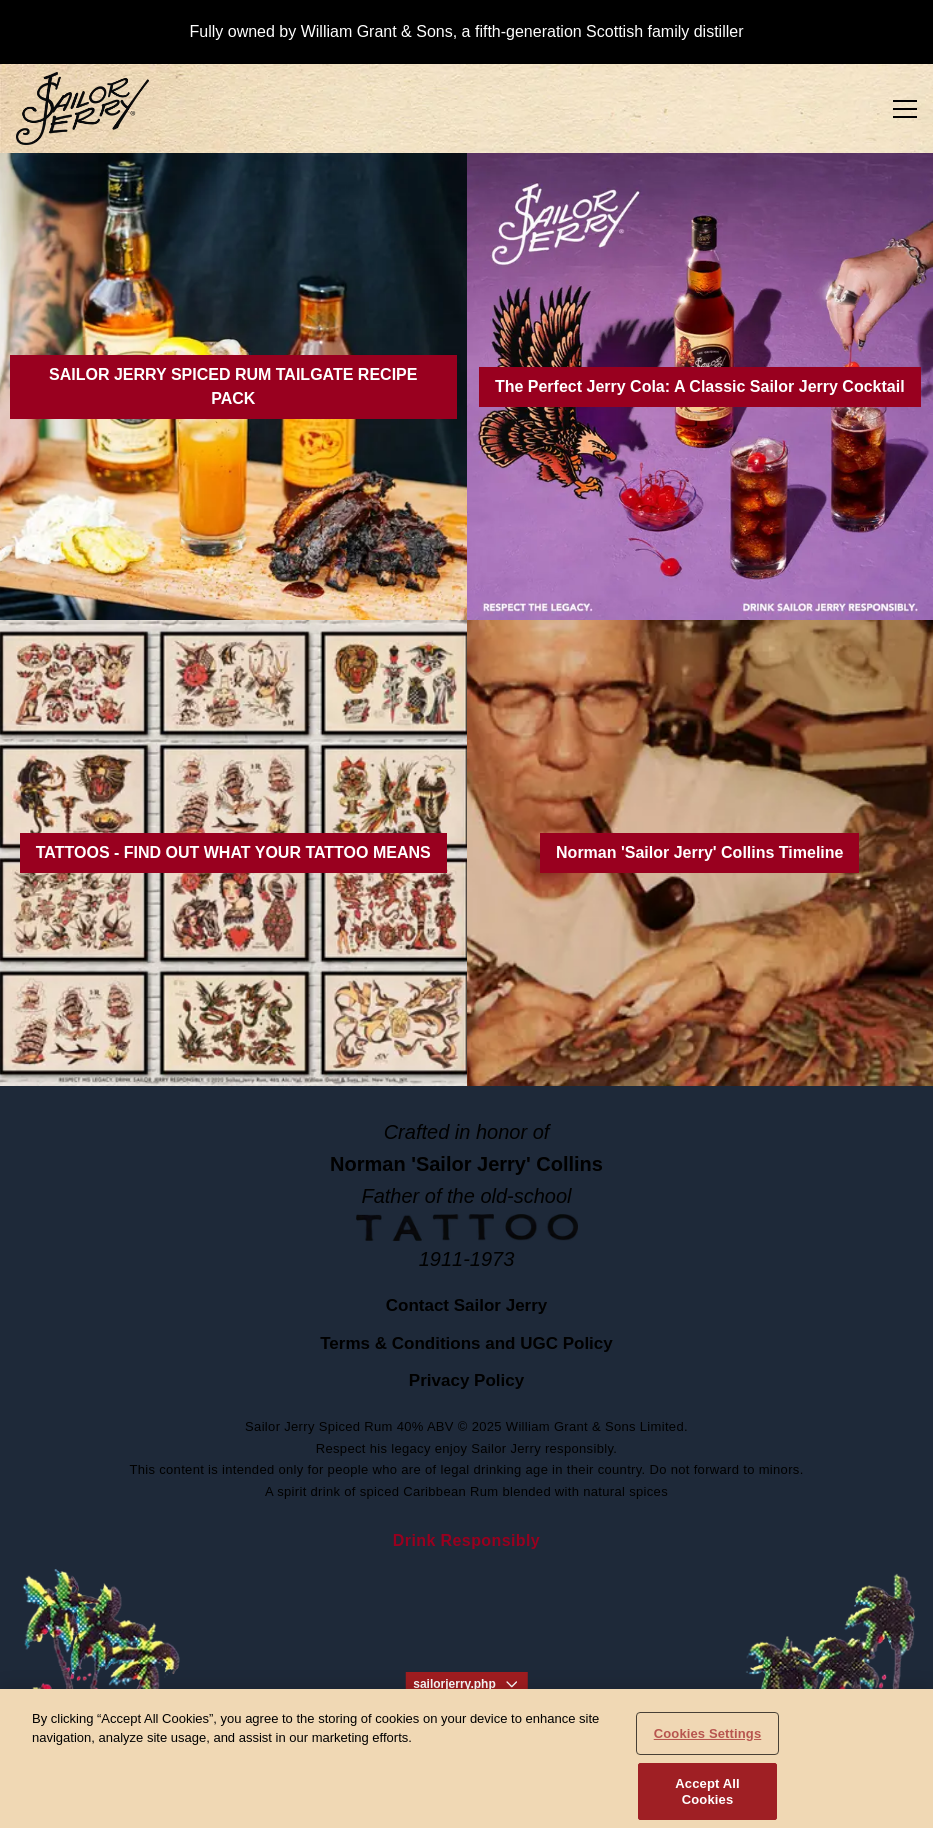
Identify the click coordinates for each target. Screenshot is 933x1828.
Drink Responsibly (466, 1540)
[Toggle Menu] (905, 109)
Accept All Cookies (707, 1799)
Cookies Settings (708, 1740)
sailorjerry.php (466, 1684)
